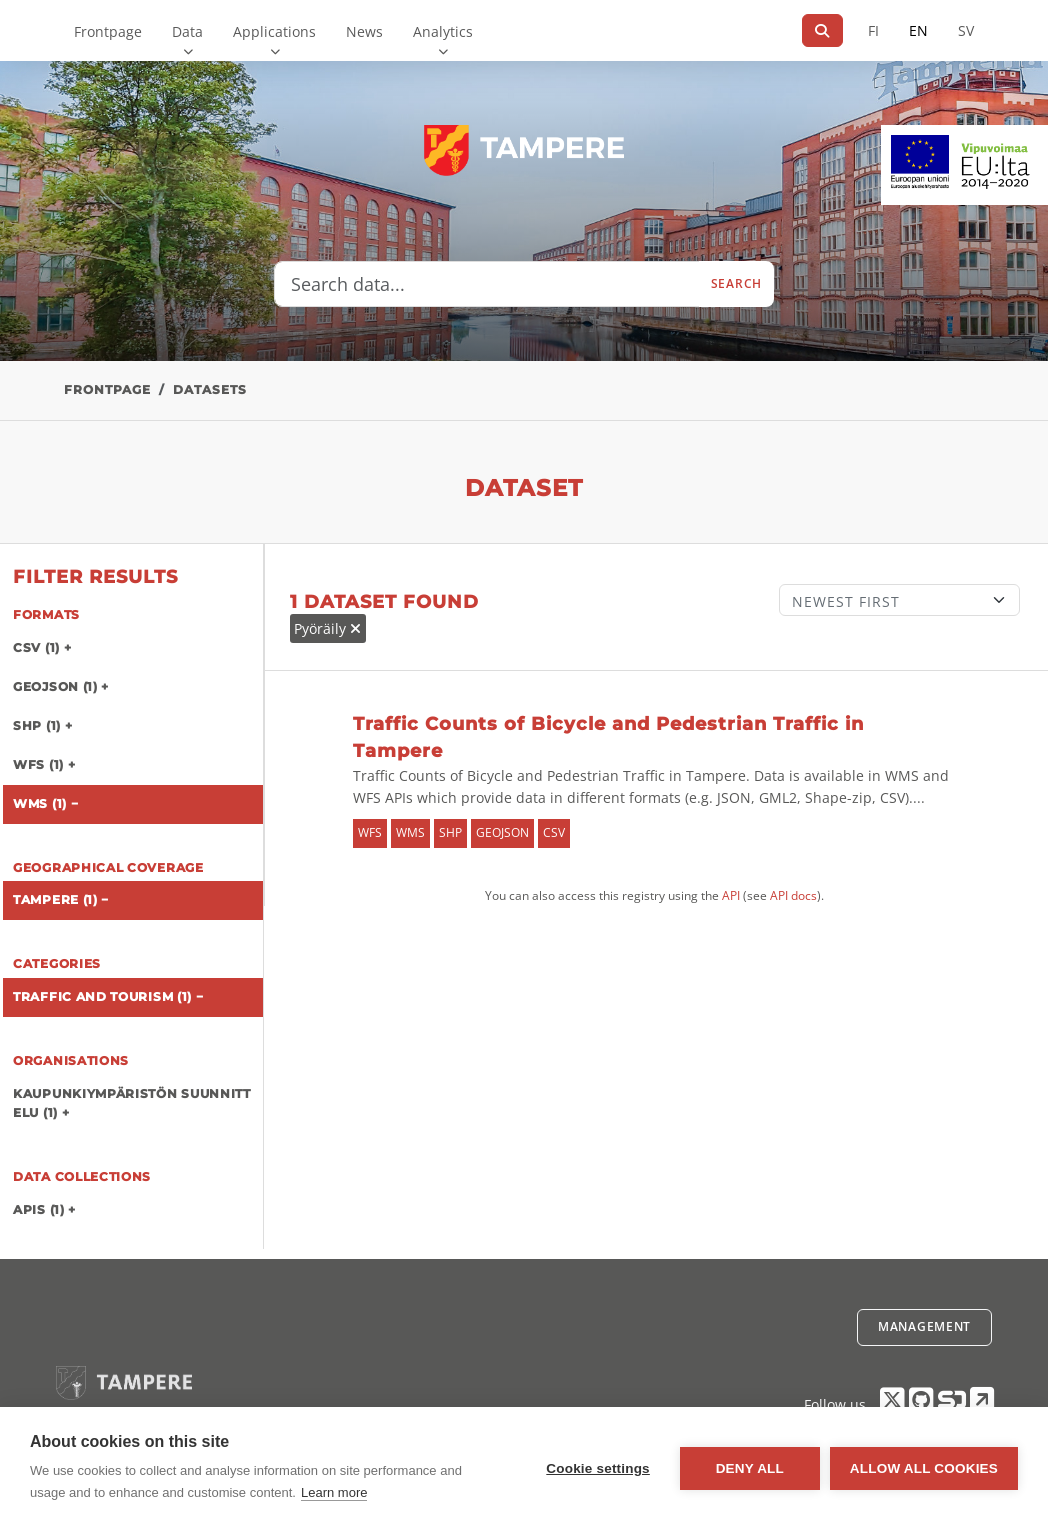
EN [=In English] (918, 30)
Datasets (210, 389)
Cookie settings (598, 1468)
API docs (793, 895)
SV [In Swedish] (966, 30)
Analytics (443, 31)
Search (736, 283)
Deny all (750, 1468)
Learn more (334, 1492)
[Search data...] (487, 284)
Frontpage (108, 31)
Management (924, 1326)
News (364, 31)
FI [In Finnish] (873, 30)
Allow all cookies (924, 1468)
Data (187, 31)
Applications (274, 31)
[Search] (822, 30)
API (731, 895)
